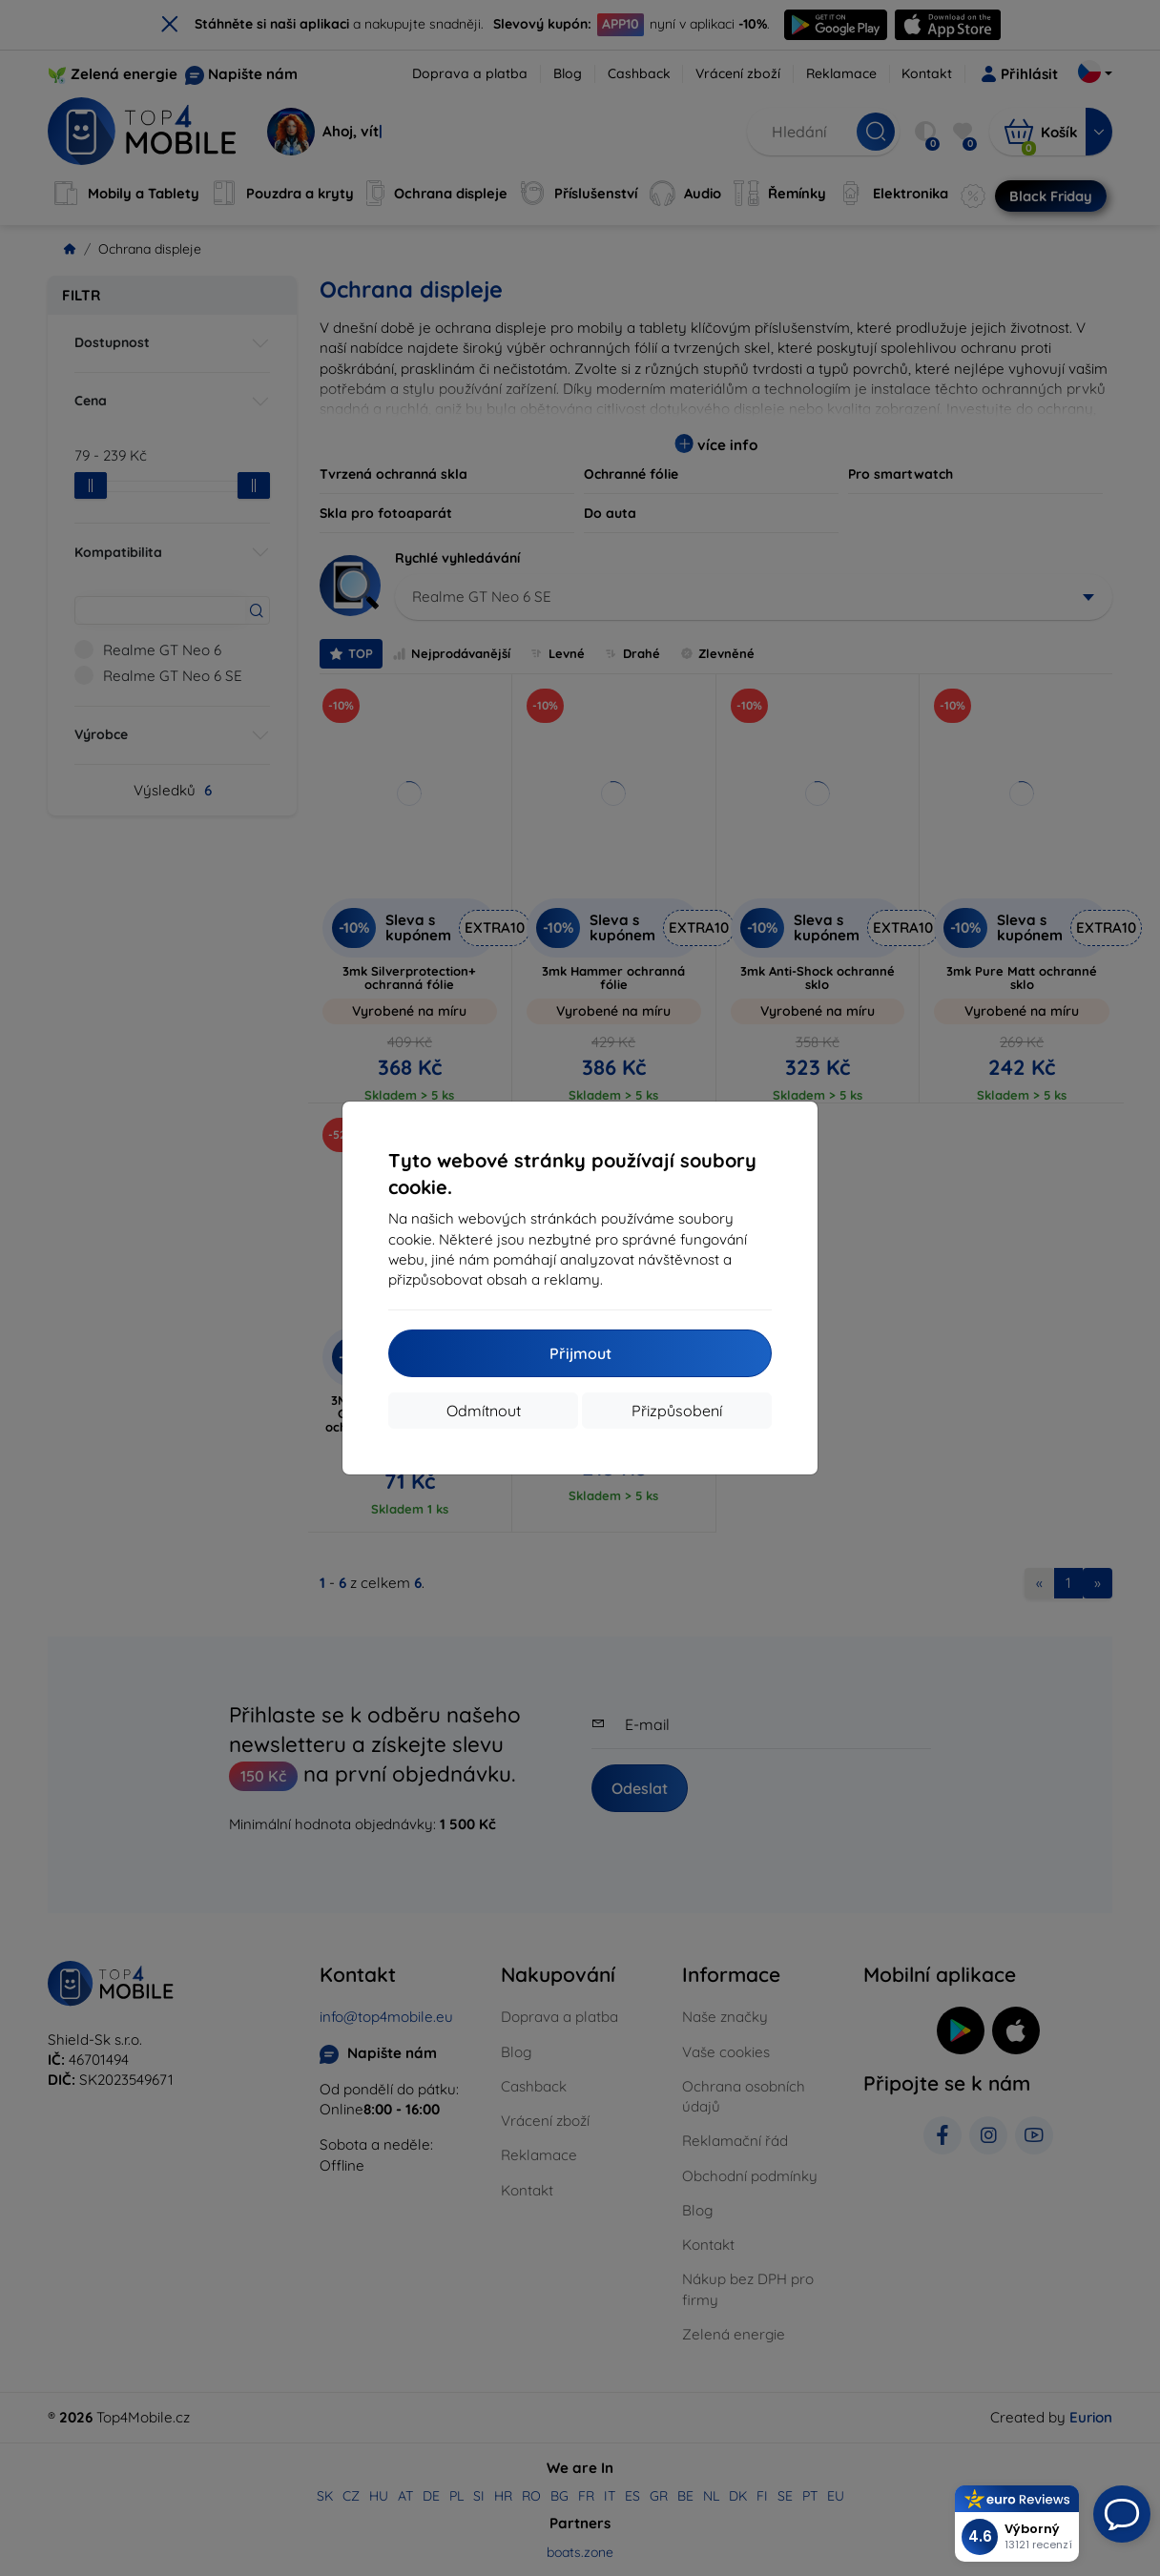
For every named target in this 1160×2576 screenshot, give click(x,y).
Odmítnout (483, 1410)
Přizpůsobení (677, 1410)
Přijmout (580, 1353)
